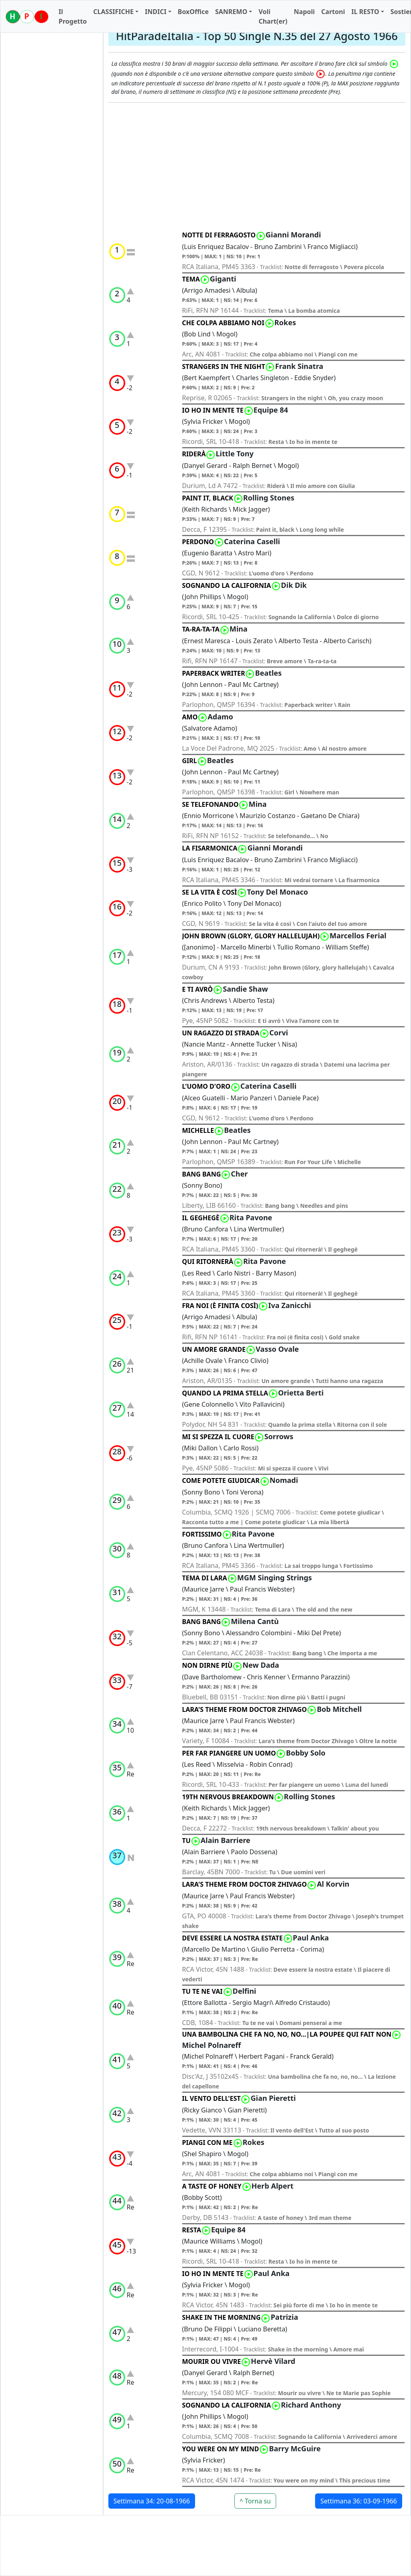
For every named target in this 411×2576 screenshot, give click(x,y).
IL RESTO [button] (365, 11)
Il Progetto (73, 16)
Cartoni (333, 11)
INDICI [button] (156, 11)
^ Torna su (255, 2501)
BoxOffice (193, 11)
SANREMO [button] (231, 11)
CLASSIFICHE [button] (113, 11)
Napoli (304, 11)
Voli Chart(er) (272, 16)
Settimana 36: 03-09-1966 (358, 2501)
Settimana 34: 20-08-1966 (152, 2501)
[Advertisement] (257, 167)
